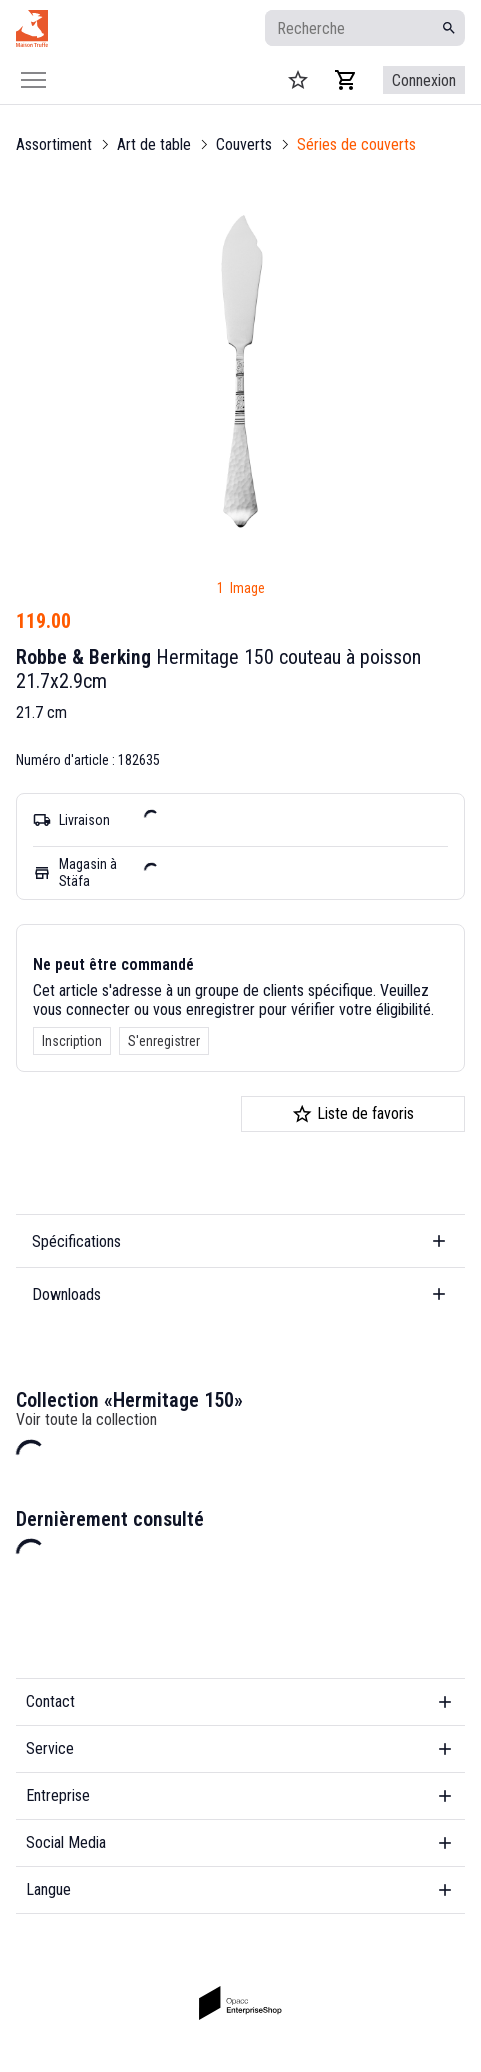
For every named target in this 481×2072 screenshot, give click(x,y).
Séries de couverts (356, 144)
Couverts (244, 144)
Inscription (72, 1041)
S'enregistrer (164, 1041)
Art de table (154, 144)
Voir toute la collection (86, 1419)
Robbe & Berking (83, 657)
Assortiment (54, 144)
